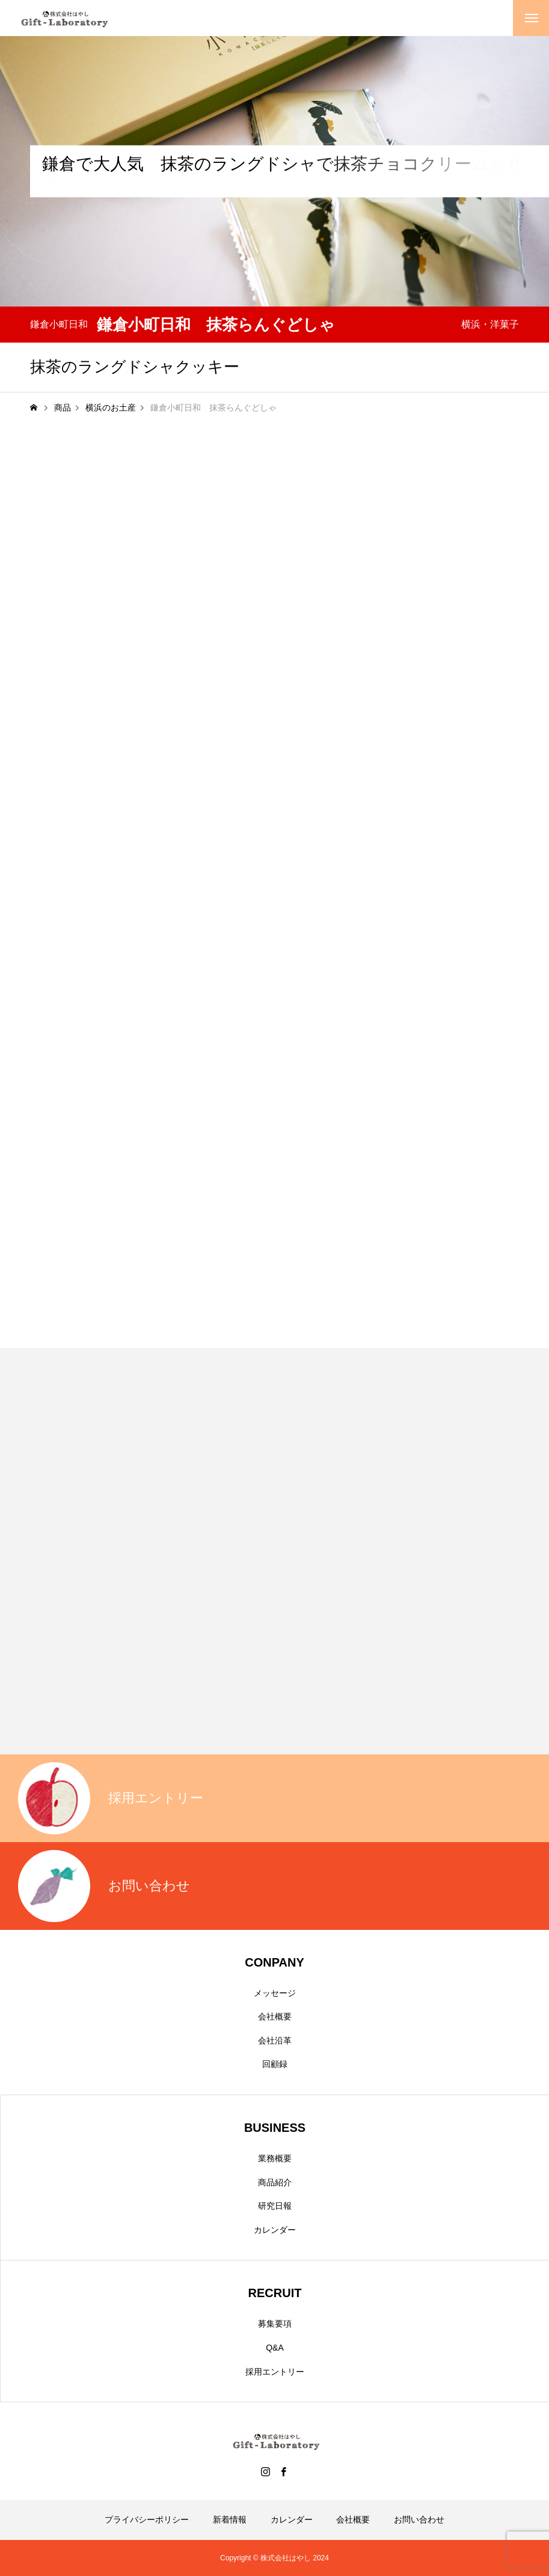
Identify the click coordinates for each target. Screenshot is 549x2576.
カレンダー (275, 2230)
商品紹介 (275, 2182)
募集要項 (275, 2323)
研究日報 (275, 2206)
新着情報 (230, 2519)
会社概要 (275, 2016)
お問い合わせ (419, 2519)
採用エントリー (274, 2371)
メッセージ (275, 1993)
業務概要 (275, 2158)
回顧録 (274, 2064)
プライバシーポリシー (147, 2519)
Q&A (275, 2347)
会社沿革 (275, 2040)
